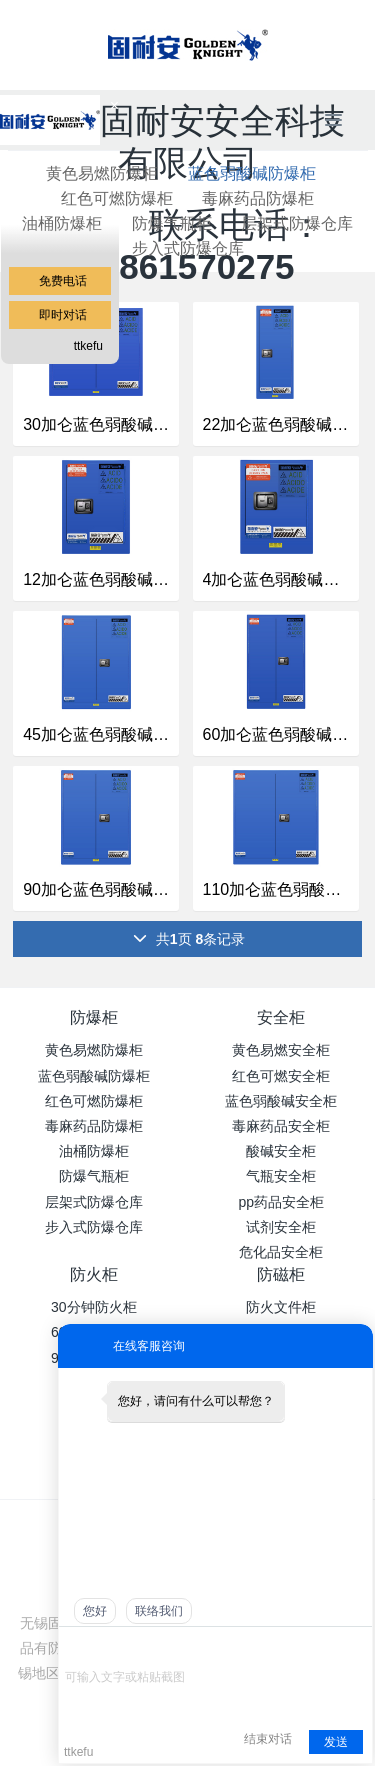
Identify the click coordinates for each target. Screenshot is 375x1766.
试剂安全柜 (281, 1227)
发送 (336, 1742)
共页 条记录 (189, 939)
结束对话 (268, 1739)
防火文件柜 (281, 1307)
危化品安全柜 (281, 1252)
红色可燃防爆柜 (94, 1101)
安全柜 (281, 1017)
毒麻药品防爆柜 (258, 198)
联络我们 (159, 1611)
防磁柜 (281, 1274)
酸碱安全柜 (281, 1151)
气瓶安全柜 (281, 1176)
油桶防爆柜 (94, 1151)
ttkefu (88, 346)
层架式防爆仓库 (297, 223)
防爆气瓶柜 (172, 223)
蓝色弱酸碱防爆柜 (252, 173)
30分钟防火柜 (94, 1307)
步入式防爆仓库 (188, 248)
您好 (95, 1611)
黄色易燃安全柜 (281, 1050)
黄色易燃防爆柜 (94, 1050)
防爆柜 (94, 1017)
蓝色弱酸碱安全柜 (281, 1101)
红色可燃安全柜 (281, 1076)
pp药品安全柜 (281, 1202)
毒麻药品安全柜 (281, 1126)
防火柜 (94, 1274)
